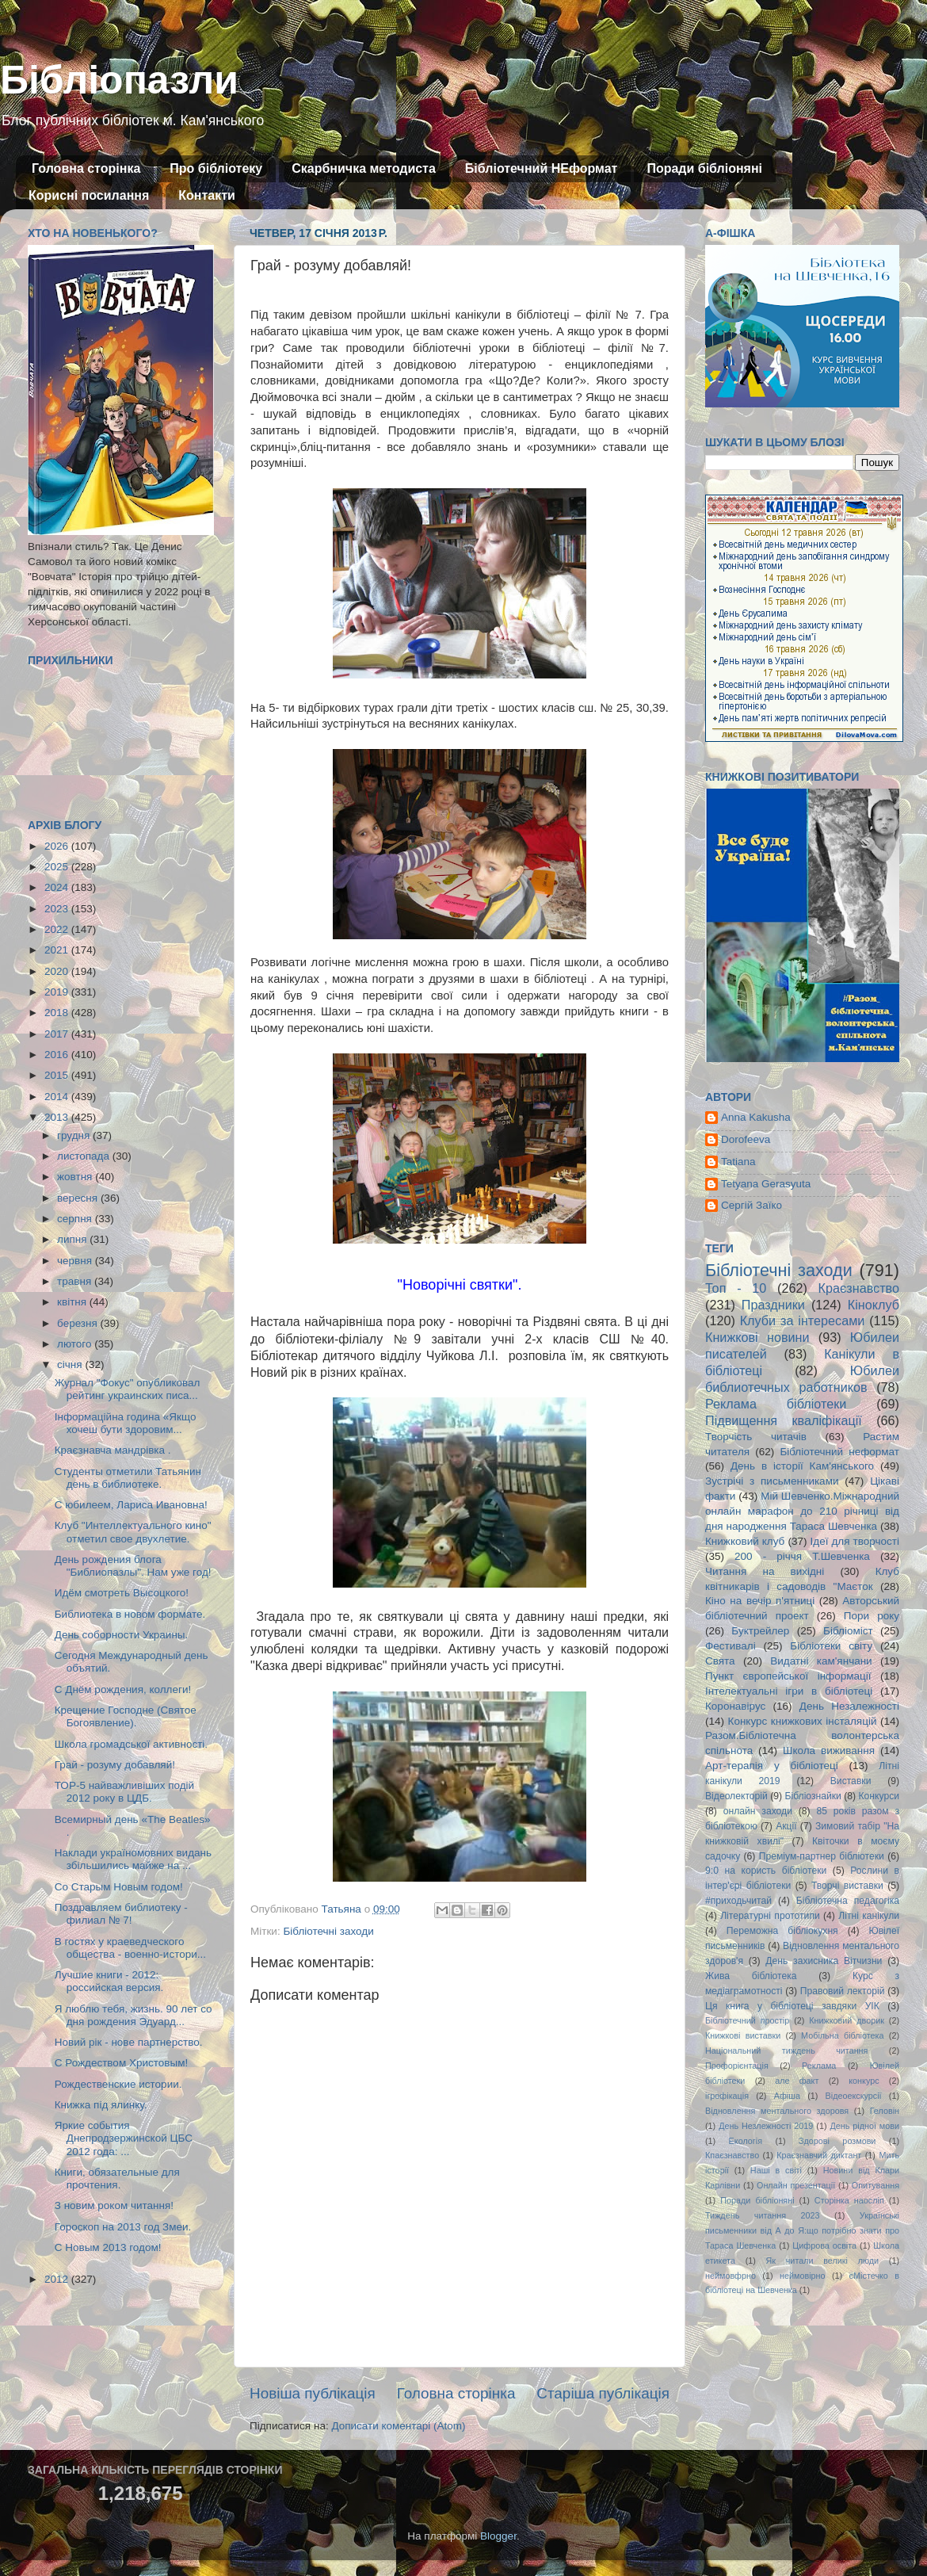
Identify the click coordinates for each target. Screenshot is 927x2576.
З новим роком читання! (114, 2205)
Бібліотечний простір (747, 2020)
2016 (57, 1055)
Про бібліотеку (216, 168)
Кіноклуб (873, 1305)
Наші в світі (776, 2170)
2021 (57, 950)
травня (75, 1281)
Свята (720, 1661)
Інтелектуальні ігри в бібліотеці (788, 1691)
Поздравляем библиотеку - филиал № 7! (121, 1913)
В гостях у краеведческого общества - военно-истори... (130, 1948)
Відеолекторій (736, 1796)
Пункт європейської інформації (788, 1676)
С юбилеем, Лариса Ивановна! (131, 1505)
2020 (57, 971)
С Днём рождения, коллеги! (123, 1689)
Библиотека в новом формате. (130, 1614)
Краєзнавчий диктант (818, 2155)
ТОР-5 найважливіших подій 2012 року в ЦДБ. (124, 1791)
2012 (57, 2279)
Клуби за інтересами (802, 1320)
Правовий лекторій (842, 1991)
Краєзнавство (858, 1288)
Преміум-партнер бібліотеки (821, 1856)
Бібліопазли (119, 80)
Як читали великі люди (822, 2260)
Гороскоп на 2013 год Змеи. (123, 2227)
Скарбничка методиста (364, 168)
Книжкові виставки (742, 2035)
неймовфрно (730, 2275)
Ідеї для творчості (855, 1541)
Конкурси (879, 1796)
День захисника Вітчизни (823, 1960)
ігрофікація (727, 2095)
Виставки (851, 1781)
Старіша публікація (603, 2393)
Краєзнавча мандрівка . (113, 1450)
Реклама (819, 2065)
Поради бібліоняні (704, 168)
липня (73, 1239)
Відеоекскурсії (854, 2095)
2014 (57, 1097)
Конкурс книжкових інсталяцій (802, 1721)
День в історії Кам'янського (802, 1466)
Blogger (498, 2536)
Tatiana (738, 1162)
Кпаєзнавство (732, 2155)
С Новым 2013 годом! (108, 2247)
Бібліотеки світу (831, 1646)
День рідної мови (864, 2126)
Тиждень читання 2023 (762, 2215)
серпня (76, 1219)
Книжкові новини (757, 1337)
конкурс (864, 2080)
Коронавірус (735, 1706)
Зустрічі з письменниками (771, 1481)
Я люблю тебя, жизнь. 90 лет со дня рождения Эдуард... (133, 2015)
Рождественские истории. (118, 2084)
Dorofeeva (745, 1139)
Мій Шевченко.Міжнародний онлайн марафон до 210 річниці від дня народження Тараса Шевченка (802, 1511)
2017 (57, 1034)
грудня (75, 1135)
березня (79, 1323)
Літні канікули (868, 1915)
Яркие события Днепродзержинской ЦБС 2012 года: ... (124, 2138)
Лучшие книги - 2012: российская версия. (109, 1981)
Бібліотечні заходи (328, 1931)
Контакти (206, 195)
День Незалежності (849, 1706)
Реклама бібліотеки (775, 1404)
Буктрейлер (760, 1631)
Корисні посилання (89, 195)
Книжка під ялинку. (101, 2105)
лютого (75, 1344)
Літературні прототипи (770, 1915)
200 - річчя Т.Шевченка (802, 1556)
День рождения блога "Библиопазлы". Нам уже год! (133, 1566)
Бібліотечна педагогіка (847, 1900)
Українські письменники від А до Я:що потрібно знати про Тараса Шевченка (802, 2230)
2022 (57, 929)
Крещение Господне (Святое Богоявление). (125, 1716)
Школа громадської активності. (131, 1744)
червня (76, 1261)
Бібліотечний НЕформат (541, 168)
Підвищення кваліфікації (783, 1420)
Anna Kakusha (756, 1117)
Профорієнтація (737, 2065)
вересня (79, 1198)
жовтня (76, 1177)
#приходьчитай (738, 1900)
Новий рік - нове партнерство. (129, 2042)
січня (71, 1364)
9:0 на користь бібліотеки (765, 1870)
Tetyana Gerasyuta (766, 1184)
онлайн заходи (757, 1811)
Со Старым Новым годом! (119, 1887)
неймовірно (803, 2275)
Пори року (871, 1616)
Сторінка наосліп (849, 2200)
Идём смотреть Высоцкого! (122, 1593)
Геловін (884, 2110)
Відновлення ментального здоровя (777, 2110)
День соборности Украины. (122, 1635)
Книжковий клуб (744, 1541)
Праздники (773, 1305)
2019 (57, 992)
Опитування (875, 2185)
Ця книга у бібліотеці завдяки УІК (792, 2006)
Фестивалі (730, 1646)
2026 (57, 846)
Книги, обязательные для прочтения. (117, 2178)
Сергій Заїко (751, 1205)
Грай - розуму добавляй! (115, 1765)
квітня (73, 1302)
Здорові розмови (837, 2141)
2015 (57, 1075)
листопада (85, 1156)
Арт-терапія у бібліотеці (771, 1765)
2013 (57, 1117)
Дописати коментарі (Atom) (398, 2426)
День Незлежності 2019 (766, 2126)
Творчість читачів (756, 1437)
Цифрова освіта (824, 2245)
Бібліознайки (812, 1796)
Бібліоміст (848, 1631)
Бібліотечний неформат (839, 1452)
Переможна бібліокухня (782, 1930)
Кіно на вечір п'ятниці (759, 1601)
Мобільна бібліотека (842, 2035)
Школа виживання (829, 1750)
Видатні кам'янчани (821, 1661)
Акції (786, 1826)
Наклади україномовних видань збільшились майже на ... (133, 1859)
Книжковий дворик (846, 2020)
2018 (57, 1013)
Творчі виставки (847, 1885)
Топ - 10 (735, 1288)
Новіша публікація (313, 2393)
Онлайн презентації (796, 2185)
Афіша (787, 2095)
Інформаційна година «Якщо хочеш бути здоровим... (125, 1423)
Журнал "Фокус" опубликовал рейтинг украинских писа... (127, 1389)
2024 (57, 887)
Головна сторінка (86, 168)
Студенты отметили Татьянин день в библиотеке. (128, 1478)
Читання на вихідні (764, 1571)
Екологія (745, 2141)
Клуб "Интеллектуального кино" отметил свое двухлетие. (133, 1531)
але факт (796, 2080)
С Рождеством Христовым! (121, 2063)
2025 (57, 867)
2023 (57, 909)
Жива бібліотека (751, 1976)
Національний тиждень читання (786, 2050)
